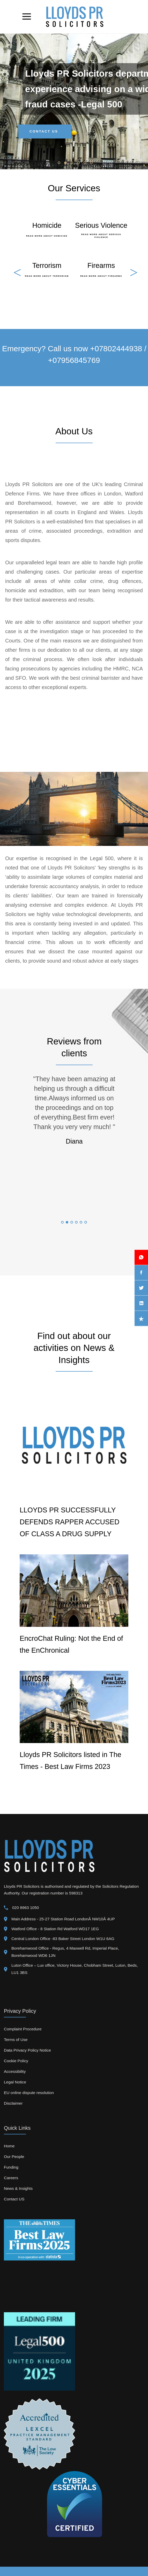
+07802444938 (116, 348)
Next (132, 268)
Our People (14, 2156)
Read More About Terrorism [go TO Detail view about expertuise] (47, 276)
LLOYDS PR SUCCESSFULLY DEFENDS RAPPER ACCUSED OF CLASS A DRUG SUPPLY (70, 1522)
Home (9, 2146)
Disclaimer (13, 2103)
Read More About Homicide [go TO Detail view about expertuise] (47, 236)
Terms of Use (15, 2039)
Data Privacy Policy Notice (27, 2050)
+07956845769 (74, 360)
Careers (11, 2178)
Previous (15, 268)
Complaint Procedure (23, 2029)
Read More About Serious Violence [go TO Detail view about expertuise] (101, 235)
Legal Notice (15, 2082)
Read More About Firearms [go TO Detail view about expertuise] (101, 276)
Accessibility (15, 2071)
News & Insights (18, 2188)
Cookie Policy (16, 2061)
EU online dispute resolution (29, 2092)
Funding (11, 2167)
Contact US (14, 2199)
